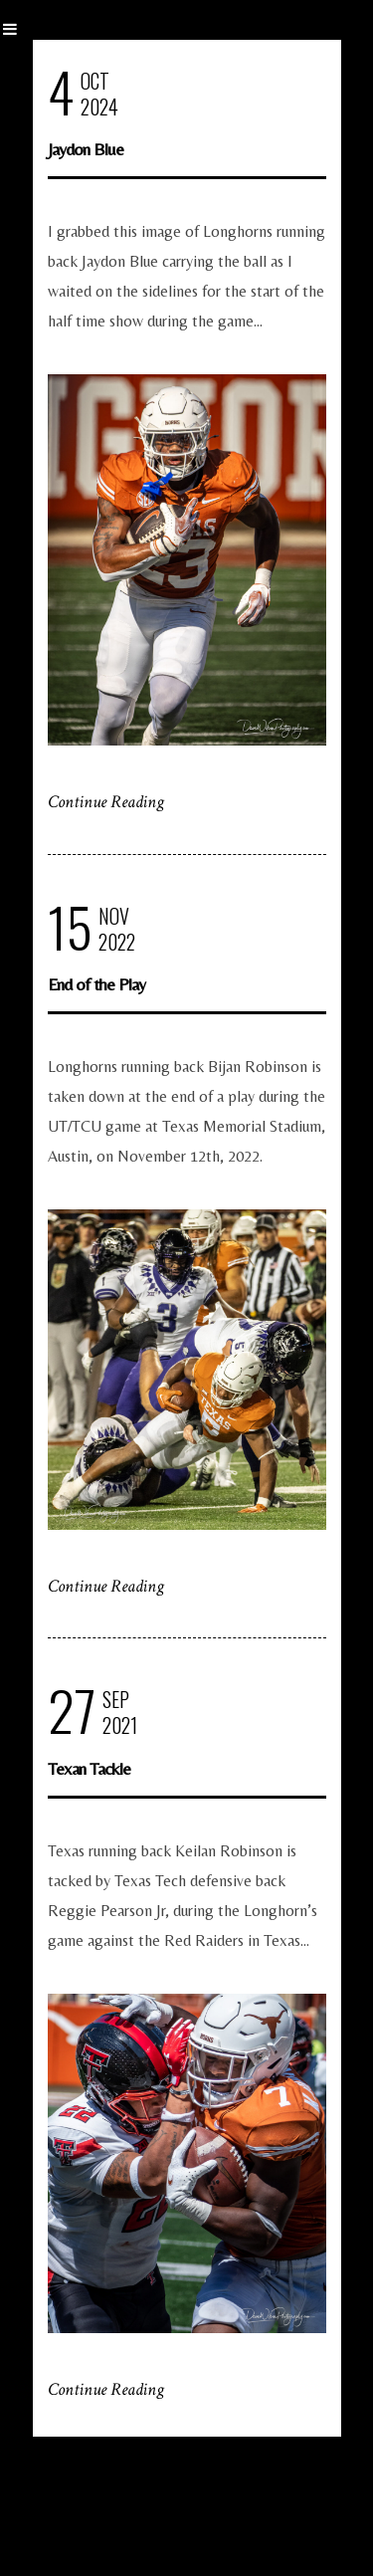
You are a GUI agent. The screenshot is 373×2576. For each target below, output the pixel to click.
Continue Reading (106, 801)
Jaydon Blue (85, 148)
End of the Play (96, 983)
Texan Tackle (89, 1768)
